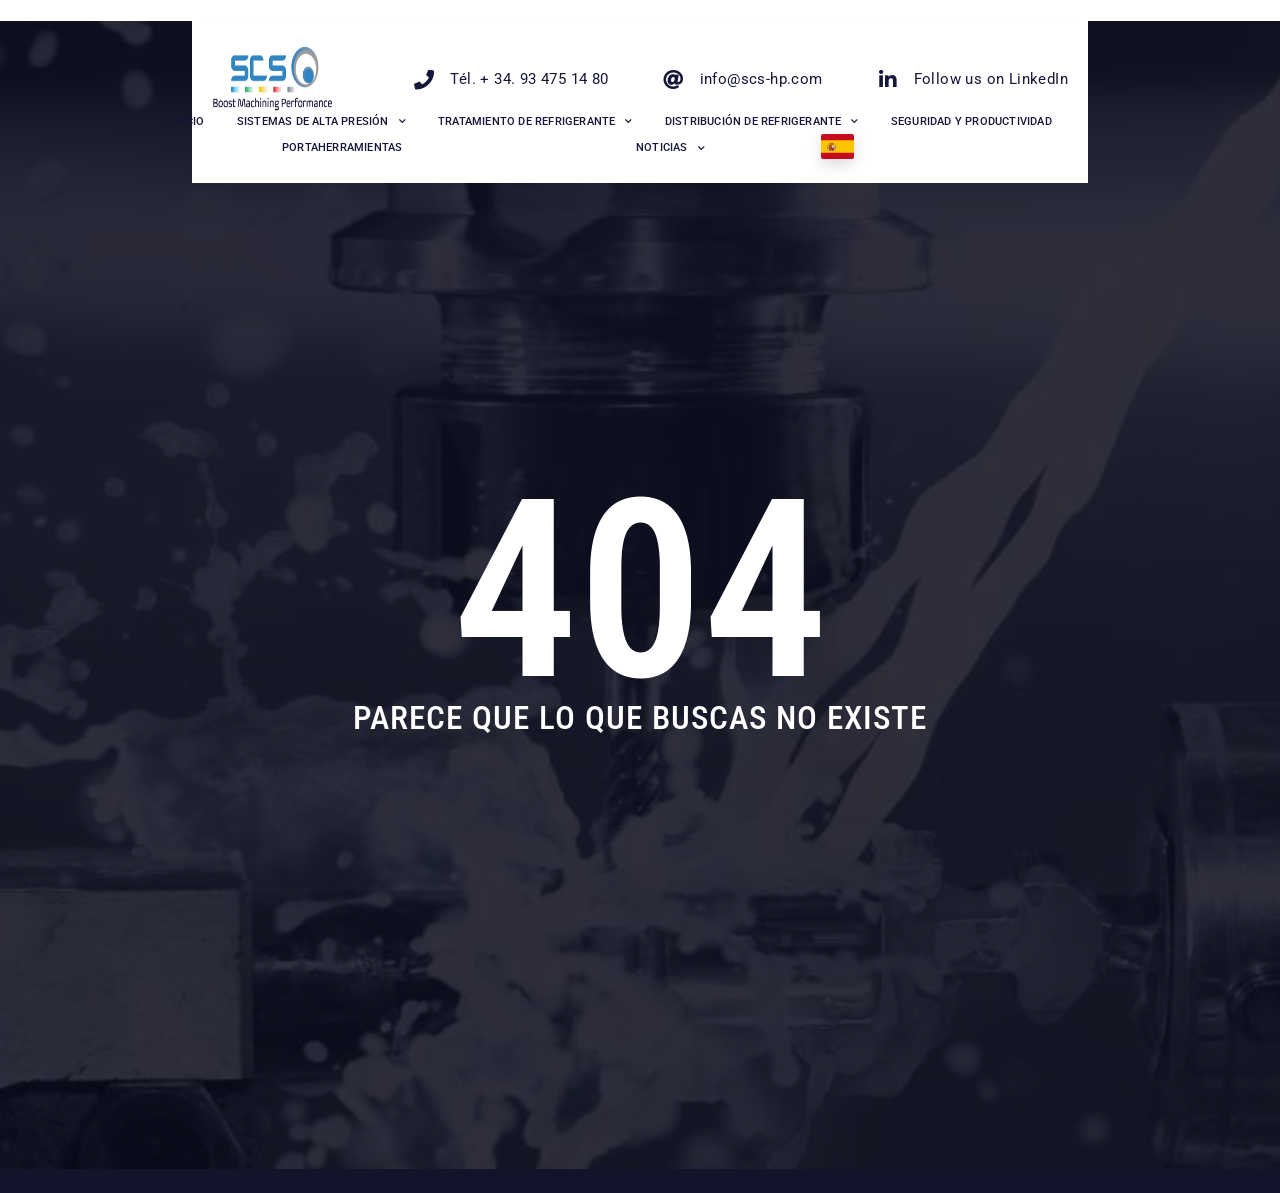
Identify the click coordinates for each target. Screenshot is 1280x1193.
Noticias (670, 149)
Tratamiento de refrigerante (535, 122)
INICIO (187, 121)
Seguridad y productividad (971, 121)
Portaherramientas (342, 147)
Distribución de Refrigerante (762, 122)
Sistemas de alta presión (321, 122)
